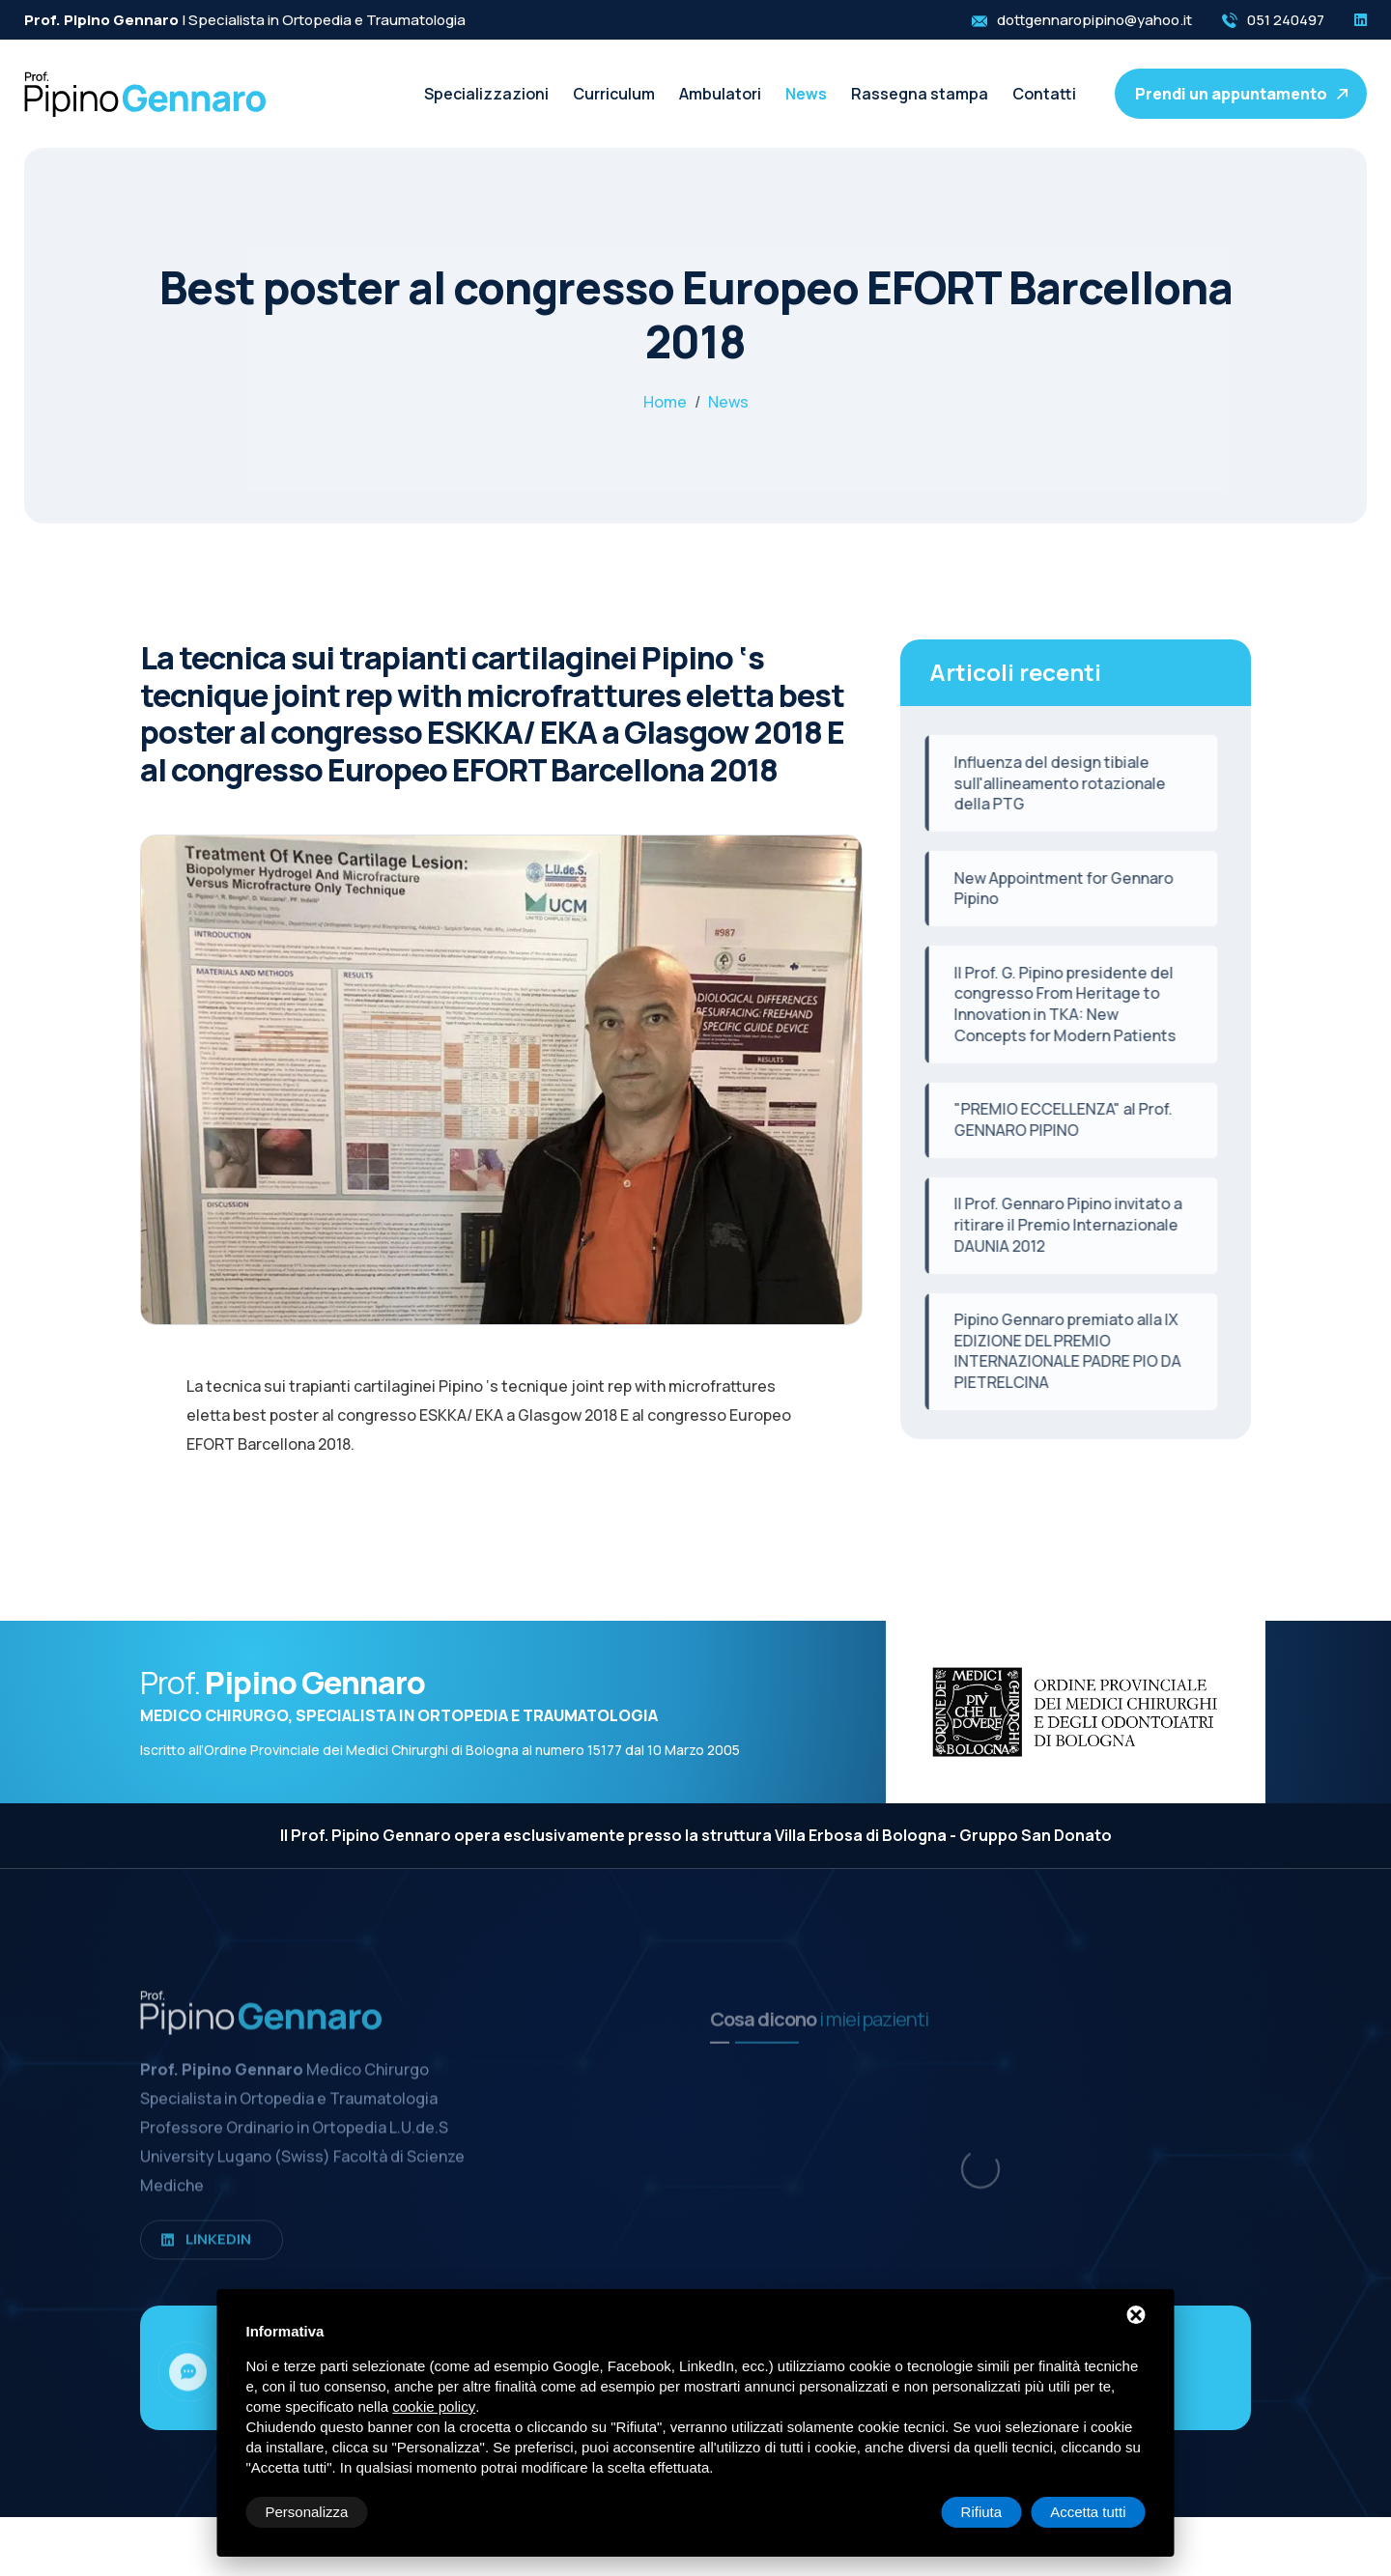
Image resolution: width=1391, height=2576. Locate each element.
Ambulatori (720, 93)
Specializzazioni (486, 93)
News (806, 93)
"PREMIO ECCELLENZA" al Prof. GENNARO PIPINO (1050, 1119)
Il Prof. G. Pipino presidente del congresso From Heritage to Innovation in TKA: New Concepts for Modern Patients (1052, 1004)
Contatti (1044, 93)
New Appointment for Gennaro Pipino (1050, 888)
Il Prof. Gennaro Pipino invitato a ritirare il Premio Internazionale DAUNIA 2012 (1055, 1224)
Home (665, 401)
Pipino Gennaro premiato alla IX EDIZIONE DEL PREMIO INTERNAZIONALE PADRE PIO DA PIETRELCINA (1054, 1351)
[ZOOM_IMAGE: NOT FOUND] (501, 1101)
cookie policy (433, 2406)
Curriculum (614, 93)
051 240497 (1285, 20)
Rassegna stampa (919, 93)
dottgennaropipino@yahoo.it (1094, 20)
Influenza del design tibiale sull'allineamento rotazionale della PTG (1046, 782)
